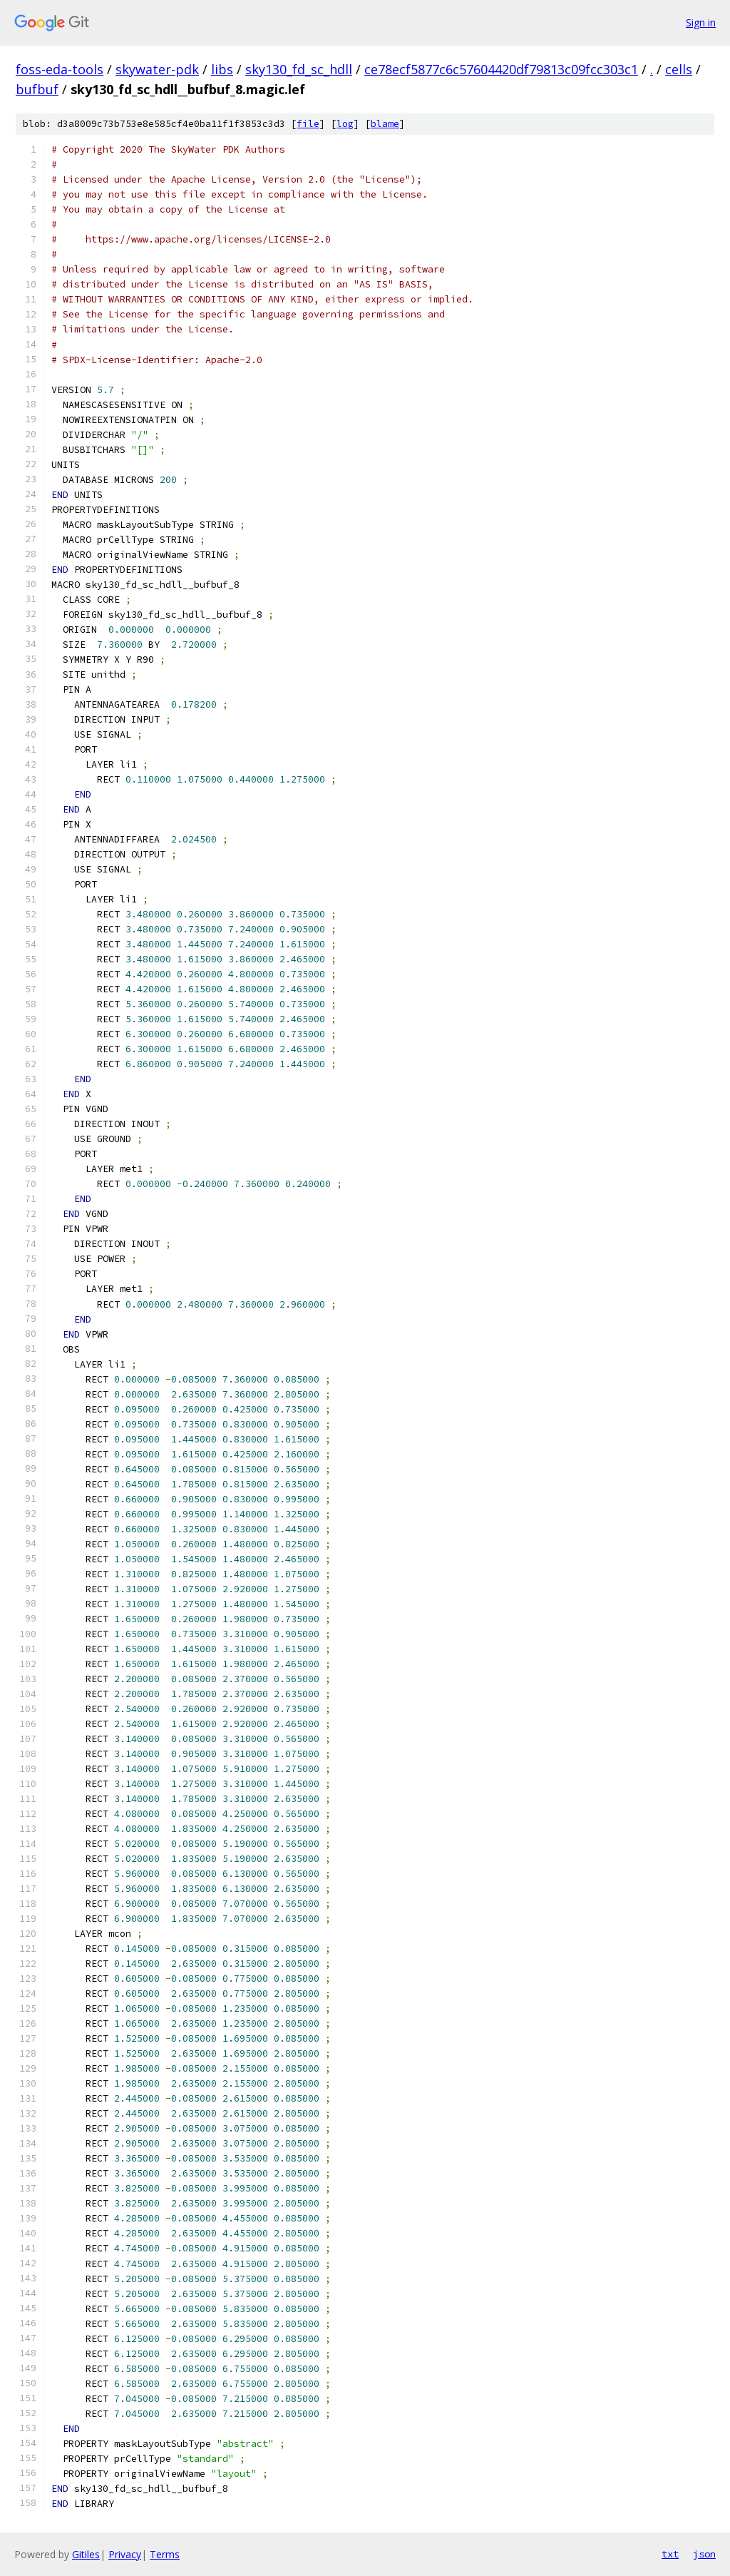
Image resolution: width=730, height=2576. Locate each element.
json (704, 2553)
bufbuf (37, 89)
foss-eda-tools (59, 69)
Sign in (701, 22)
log (345, 124)
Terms (165, 2554)
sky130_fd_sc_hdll (298, 69)
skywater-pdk (157, 69)
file (308, 124)
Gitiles (86, 2554)
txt (670, 2553)
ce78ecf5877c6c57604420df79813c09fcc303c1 (501, 69)
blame (385, 124)
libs (222, 69)
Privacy (124, 2554)
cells (678, 69)
